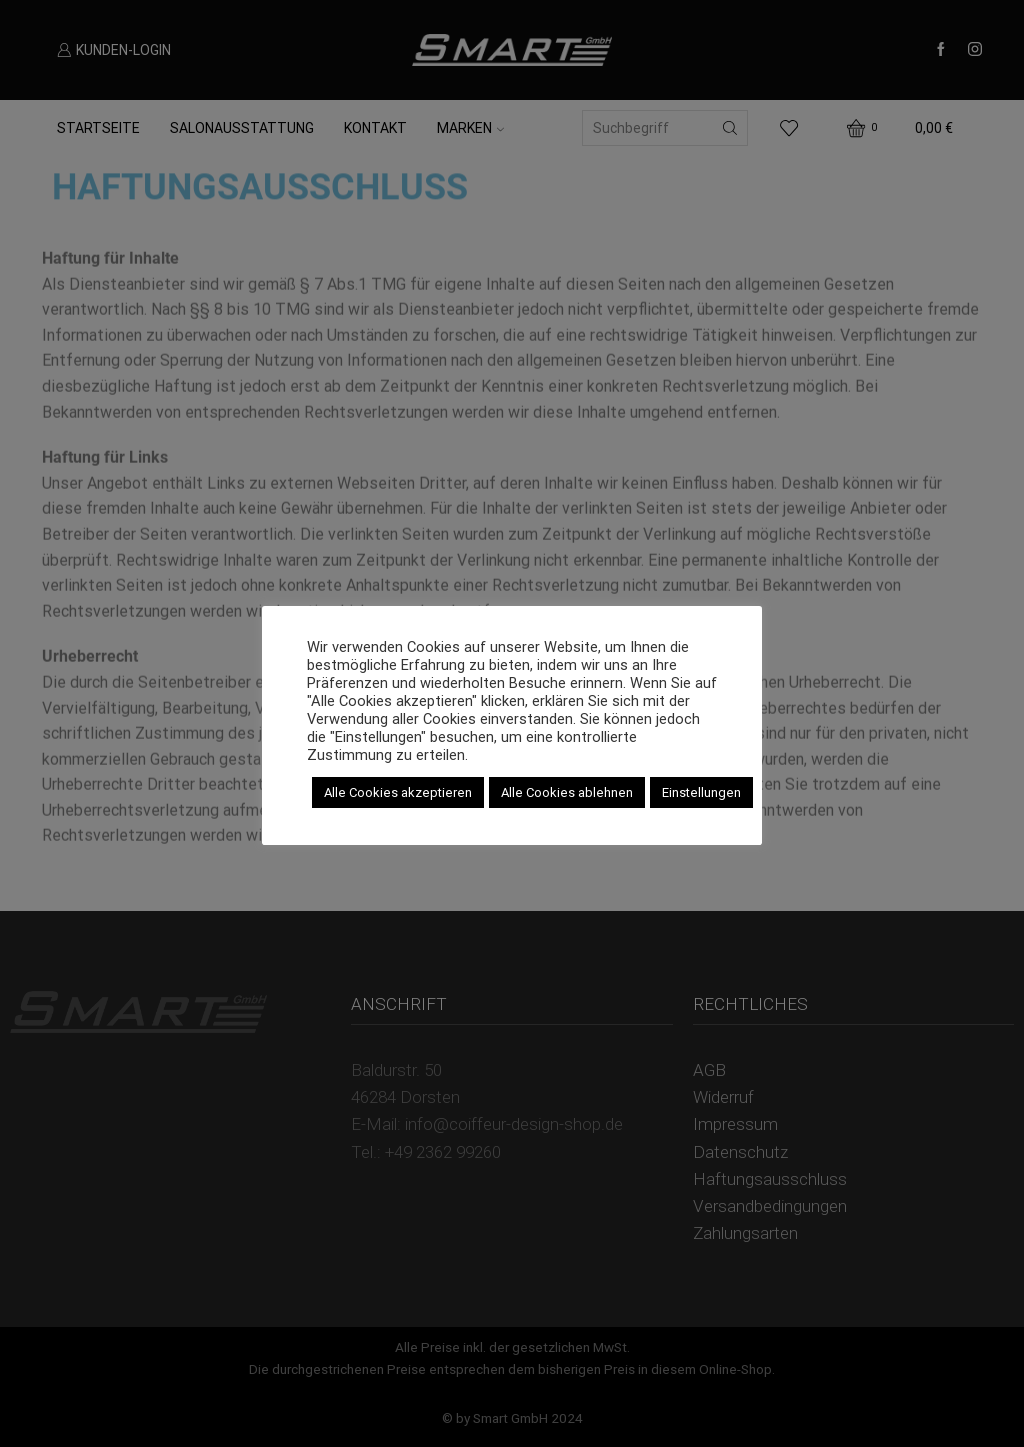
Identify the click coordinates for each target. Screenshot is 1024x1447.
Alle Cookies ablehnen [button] (567, 792)
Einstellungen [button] (701, 792)
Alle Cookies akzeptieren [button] (398, 792)
